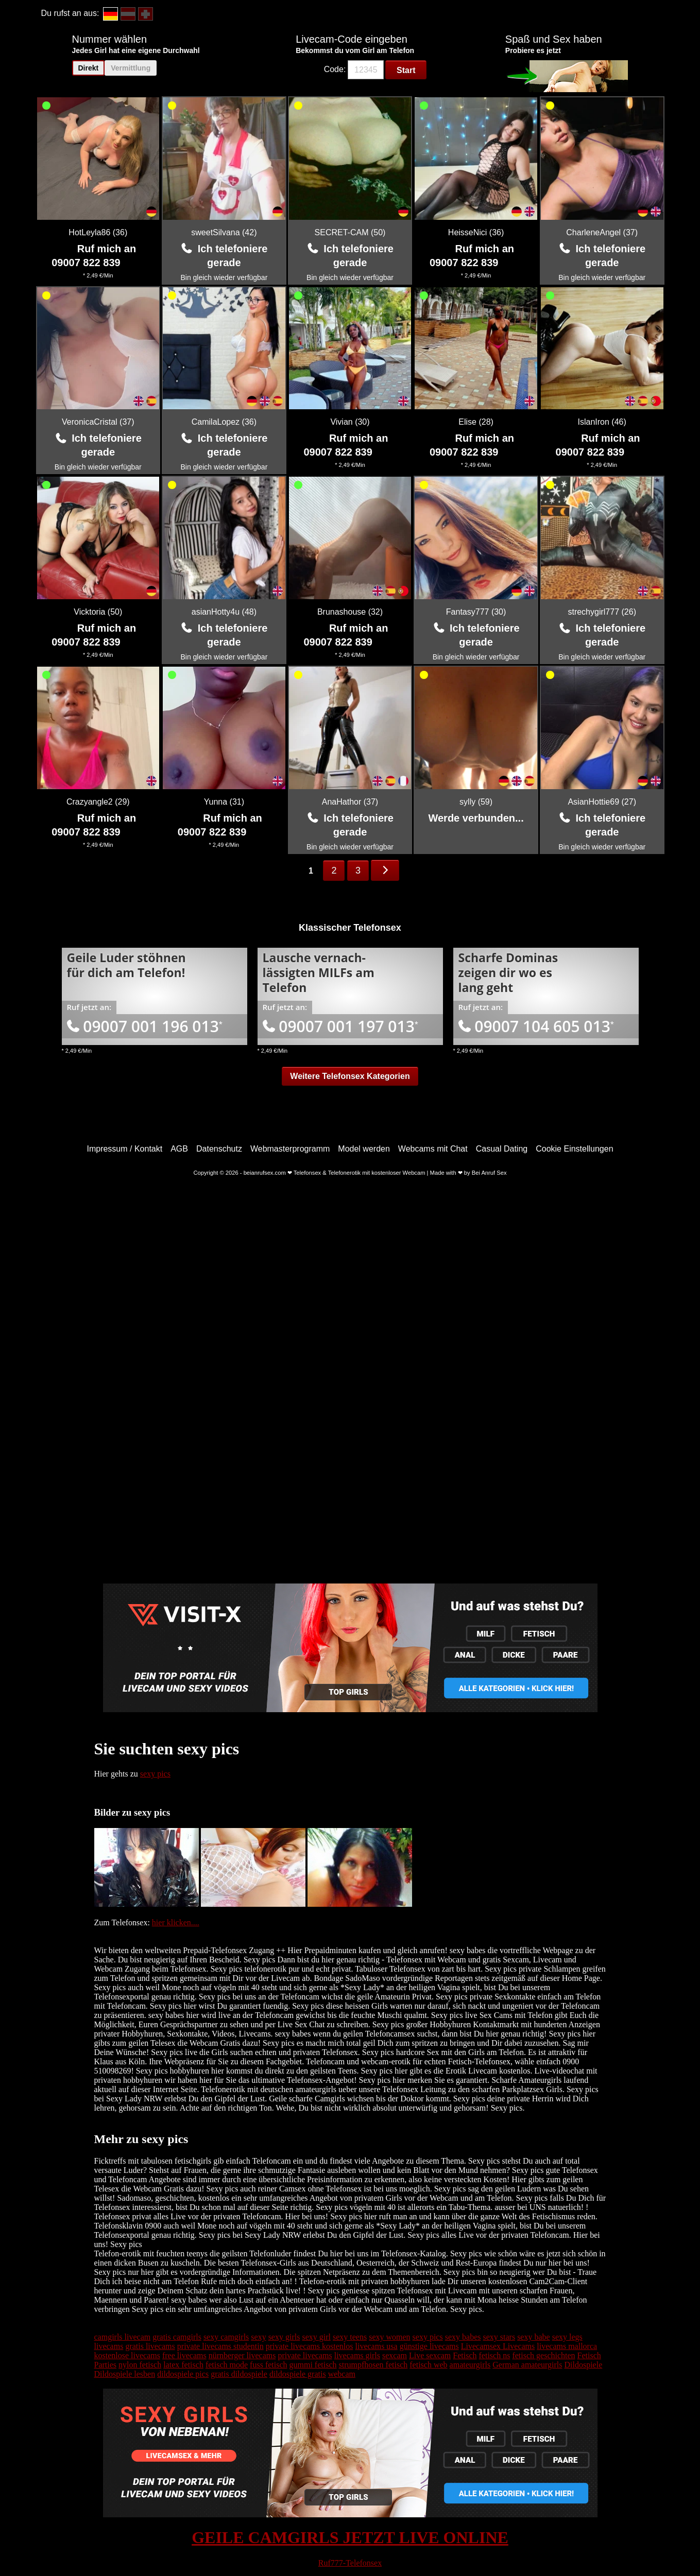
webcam (341, 2374)
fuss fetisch (268, 2364)
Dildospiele (583, 2364)
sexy (258, 2337)
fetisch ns (494, 2355)
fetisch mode (227, 2364)
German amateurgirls (527, 2364)
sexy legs (567, 2337)
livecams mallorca (567, 2346)
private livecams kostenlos (309, 2346)
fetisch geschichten (543, 2355)
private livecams (305, 2355)
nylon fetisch (139, 2364)
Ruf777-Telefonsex (350, 2562)
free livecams (184, 2355)
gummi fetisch (313, 2364)
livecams (109, 2346)
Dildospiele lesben (125, 2374)
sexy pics (155, 1773)
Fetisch (464, 2355)
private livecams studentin (220, 2346)
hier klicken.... (175, 1922)
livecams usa (376, 2346)
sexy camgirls (226, 2337)
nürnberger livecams (242, 2355)
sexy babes (463, 2337)
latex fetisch (183, 2364)
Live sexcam (430, 2355)
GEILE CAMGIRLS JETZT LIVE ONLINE (350, 2537)
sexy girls (284, 2337)
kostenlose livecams (127, 2355)
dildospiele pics (183, 2374)
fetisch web (428, 2364)
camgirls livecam (122, 2337)
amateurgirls (470, 2364)
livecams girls (357, 2355)
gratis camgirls (176, 2337)
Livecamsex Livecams (498, 2346)
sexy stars (499, 2337)
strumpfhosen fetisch (373, 2364)
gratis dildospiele (239, 2374)
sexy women (389, 2337)
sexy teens (350, 2337)
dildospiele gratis (297, 2374)
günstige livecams (429, 2346)
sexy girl (316, 2337)
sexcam (394, 2355)
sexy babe (533, 2337)
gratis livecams (150, 2346)
